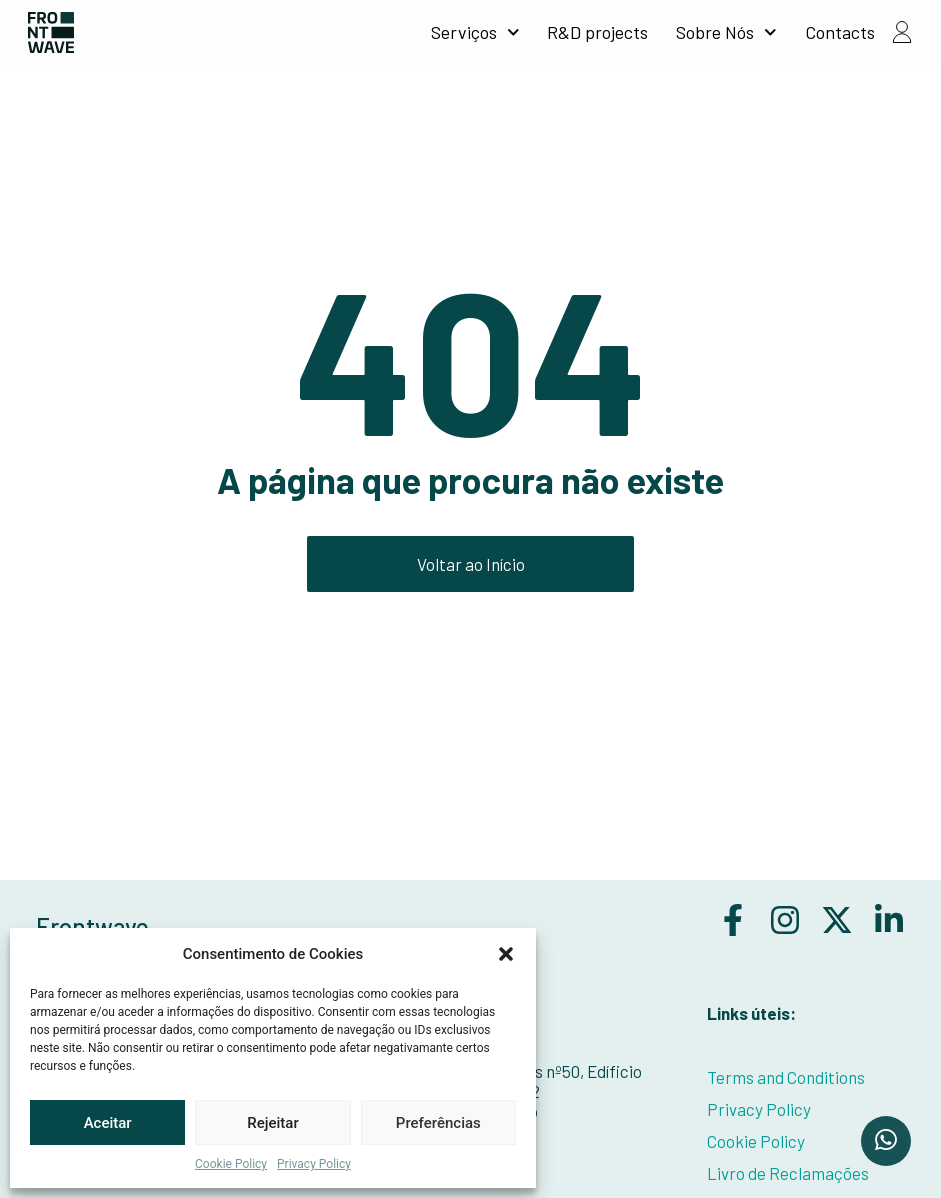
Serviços (475, 32)
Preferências (438, 1123)
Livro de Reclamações (788, 1173)
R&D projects (597, 32)
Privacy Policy (314, 1164)
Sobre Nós (726, 32)
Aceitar (108, 1123)
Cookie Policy (231, 1164)
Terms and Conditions (786, 1077)
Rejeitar (272, 1123)
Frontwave (92, 926)
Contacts (840, 32)
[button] (506, 954)
